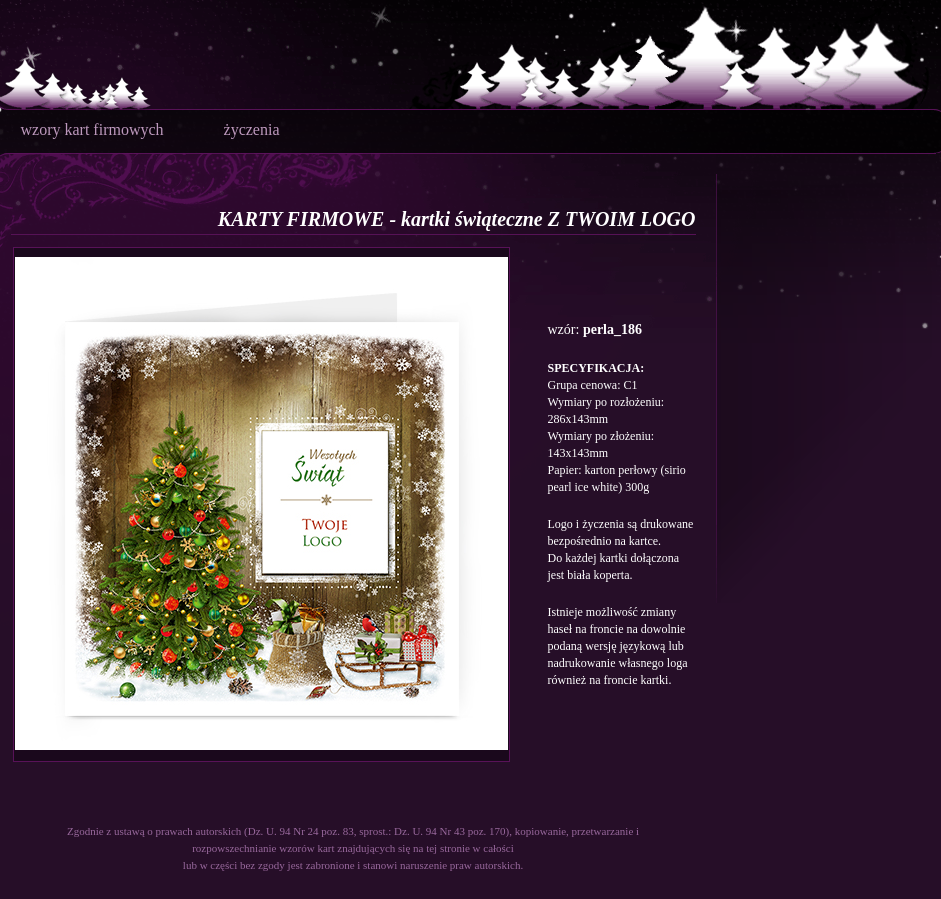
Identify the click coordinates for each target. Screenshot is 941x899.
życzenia (252, 129)
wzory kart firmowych (92, 129)
